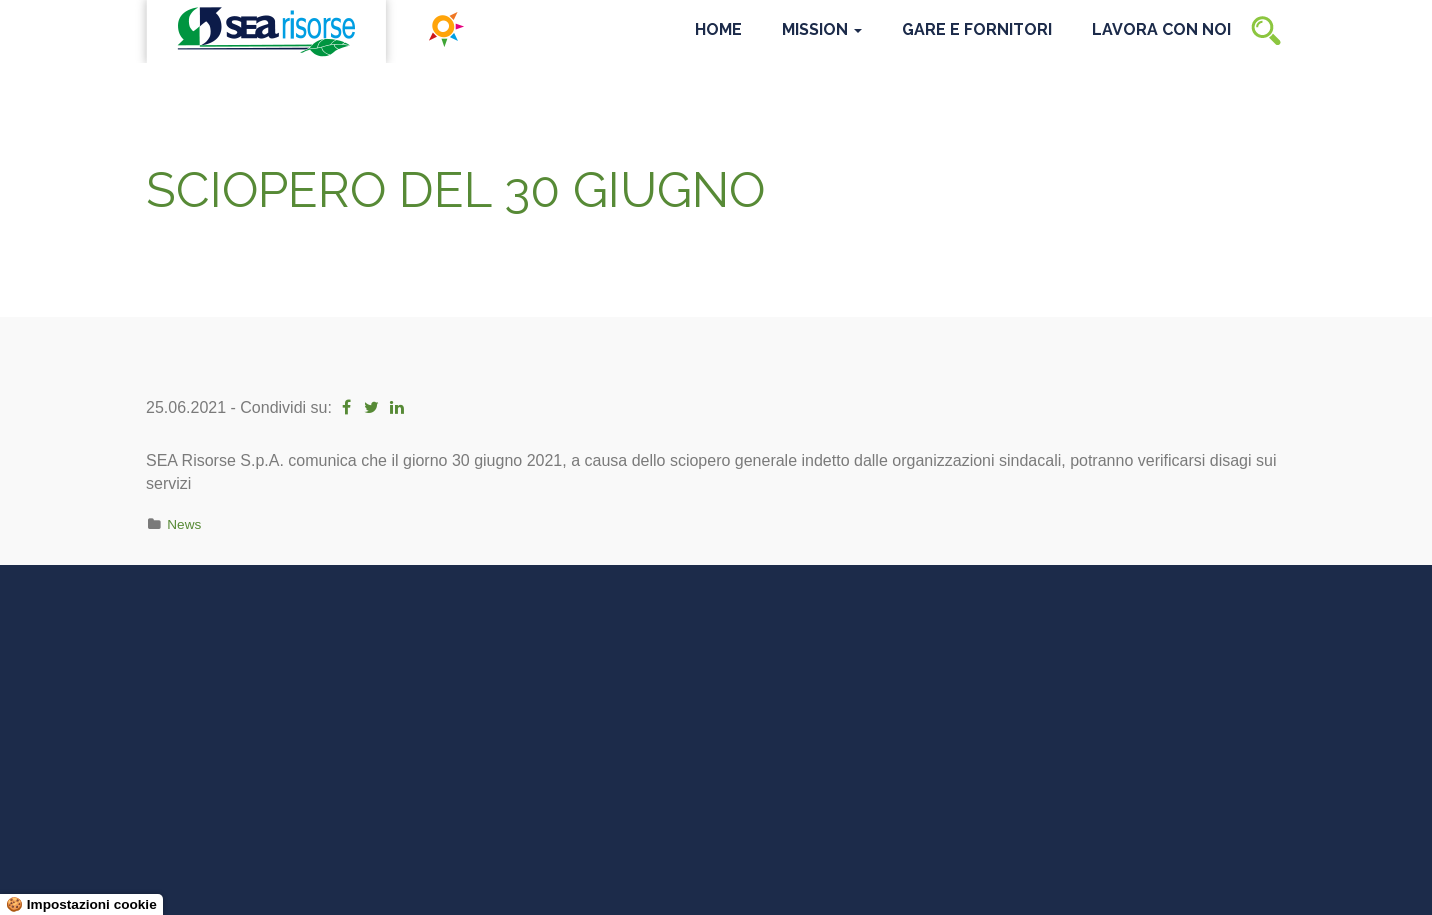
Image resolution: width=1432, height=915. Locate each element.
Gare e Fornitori (977, 29)
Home (718, 29)
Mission (822, 29)
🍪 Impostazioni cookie (81, 904)
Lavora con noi (1161, 29)
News (184, 524)
